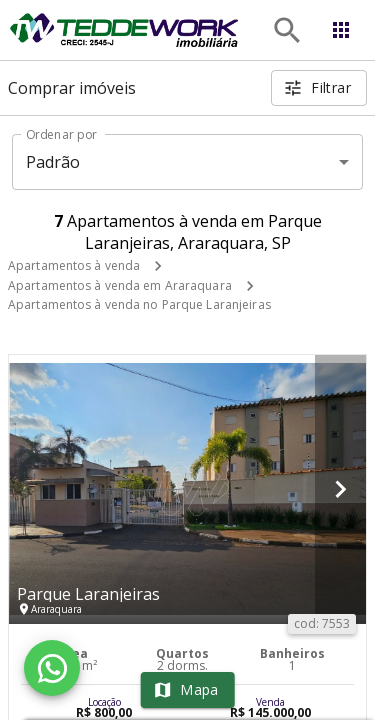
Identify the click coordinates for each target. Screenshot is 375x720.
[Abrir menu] (341, 30)
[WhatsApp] (52, 668)
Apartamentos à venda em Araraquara (120, 285)
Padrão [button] (53, 162)
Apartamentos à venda (74, 265)
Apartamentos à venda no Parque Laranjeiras (139, 304)
